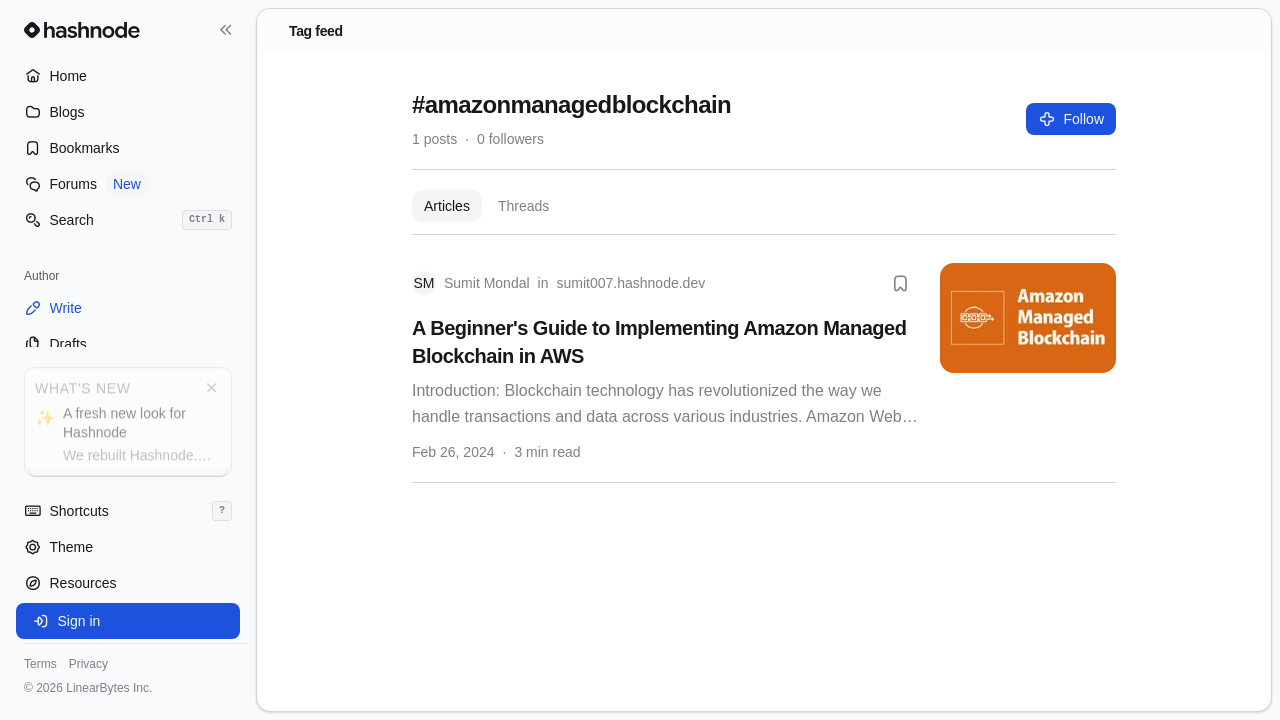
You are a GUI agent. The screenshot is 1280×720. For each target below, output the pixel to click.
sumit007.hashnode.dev (631, 283)
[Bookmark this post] (900, 283)
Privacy (88, 664)
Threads (523, 206)
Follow (1071, 119)
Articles (447, 206)
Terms (40, 664)
